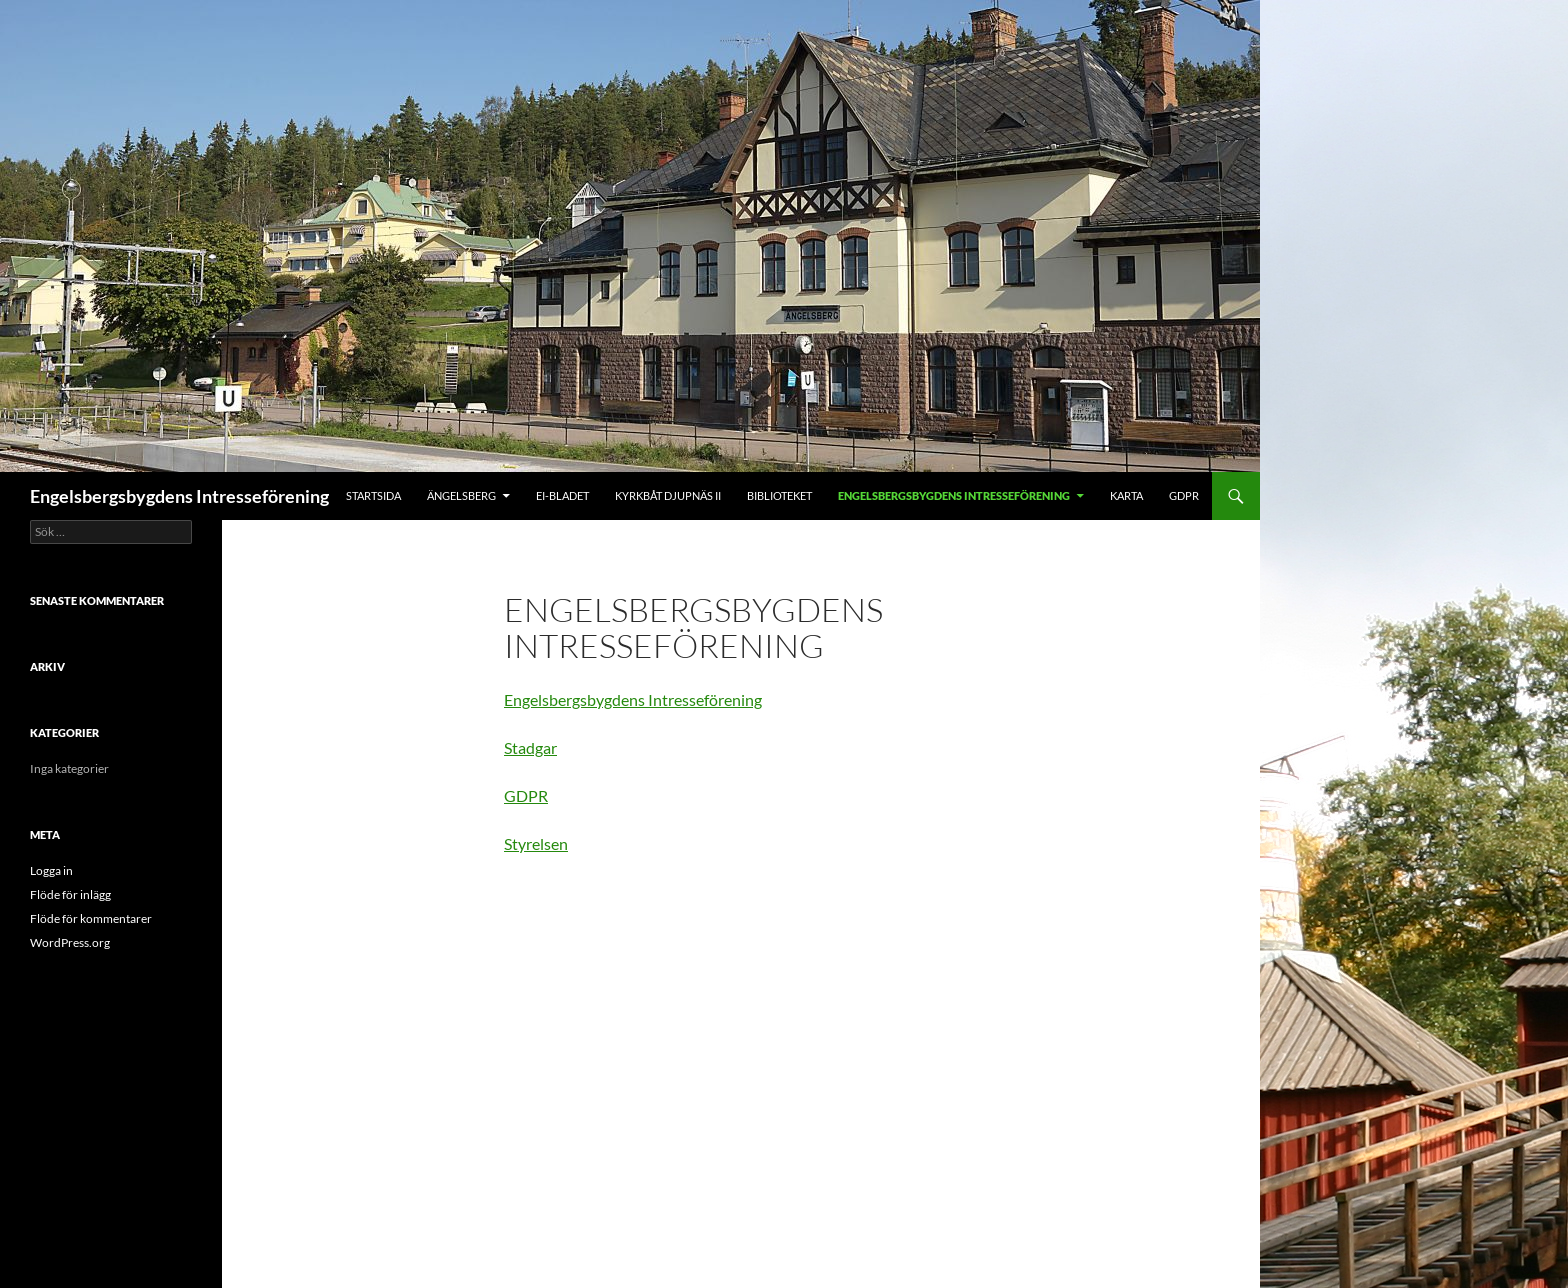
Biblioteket (779, 495)
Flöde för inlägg (70, 894)
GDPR (1184, 495)
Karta (1126, 495)
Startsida (373, 495)
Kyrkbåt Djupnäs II (668, 495)
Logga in (51, 870)
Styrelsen (536, 843)
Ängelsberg (461, 495)
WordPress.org (70, 942)
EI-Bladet (562, 495)
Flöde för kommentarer (91, 918)
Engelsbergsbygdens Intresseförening (179, 496)
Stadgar (530, 747)
